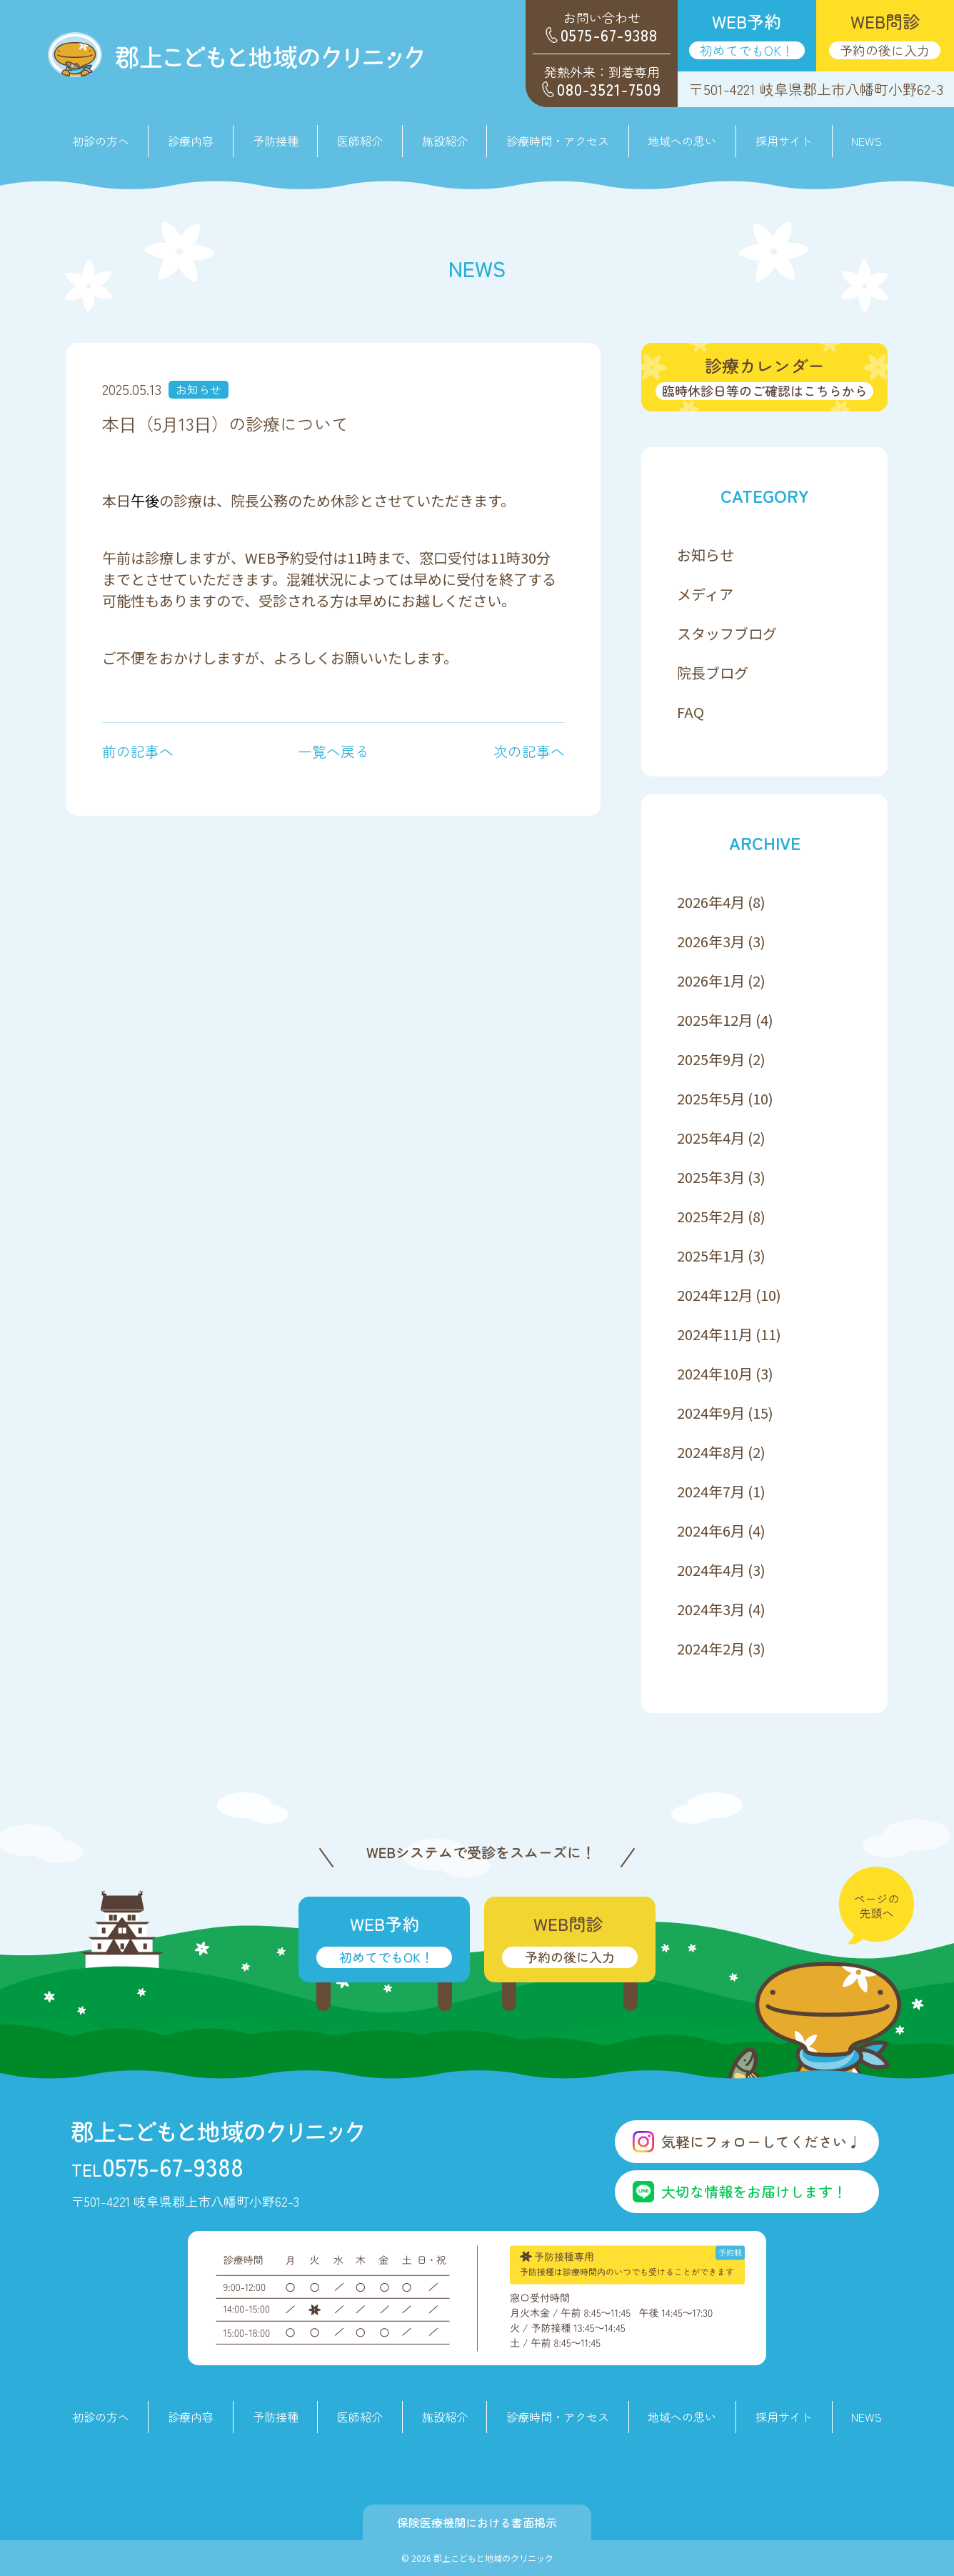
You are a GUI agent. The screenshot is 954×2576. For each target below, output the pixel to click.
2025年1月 (711, 1255)
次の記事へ (529, 751)
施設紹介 (445, 140)
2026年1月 (711, 980)
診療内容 (191, 2416)
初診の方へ (100, 140)
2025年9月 (711, 1059)
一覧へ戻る (333, 751)
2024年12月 (715, 1294)
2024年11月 (715, 1334)
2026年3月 (711, 941)
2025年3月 (711, 1177)
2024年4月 (711, 1569)
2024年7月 (711, 1491)
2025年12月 (715, 1019)
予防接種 (275, 140)
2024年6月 (711, 1530)
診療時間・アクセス (557, 140)
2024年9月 (711, 1412)
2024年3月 (711, 1609)
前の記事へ (138, 751)
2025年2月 (711, 1216)
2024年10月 (715, 1373)
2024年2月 (711, 1648)
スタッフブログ (727, 633)
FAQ (690, 712)
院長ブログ (712, 672)
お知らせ (198, 389)
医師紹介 (360, 140)
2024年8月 (711, 1452)
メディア (705, 594)
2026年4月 (711, 902)
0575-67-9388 (157, 2166)
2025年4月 (711, 1137)
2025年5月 (711, 1098)
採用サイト (784, 140)
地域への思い (682, 140)
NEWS (866, 140)
